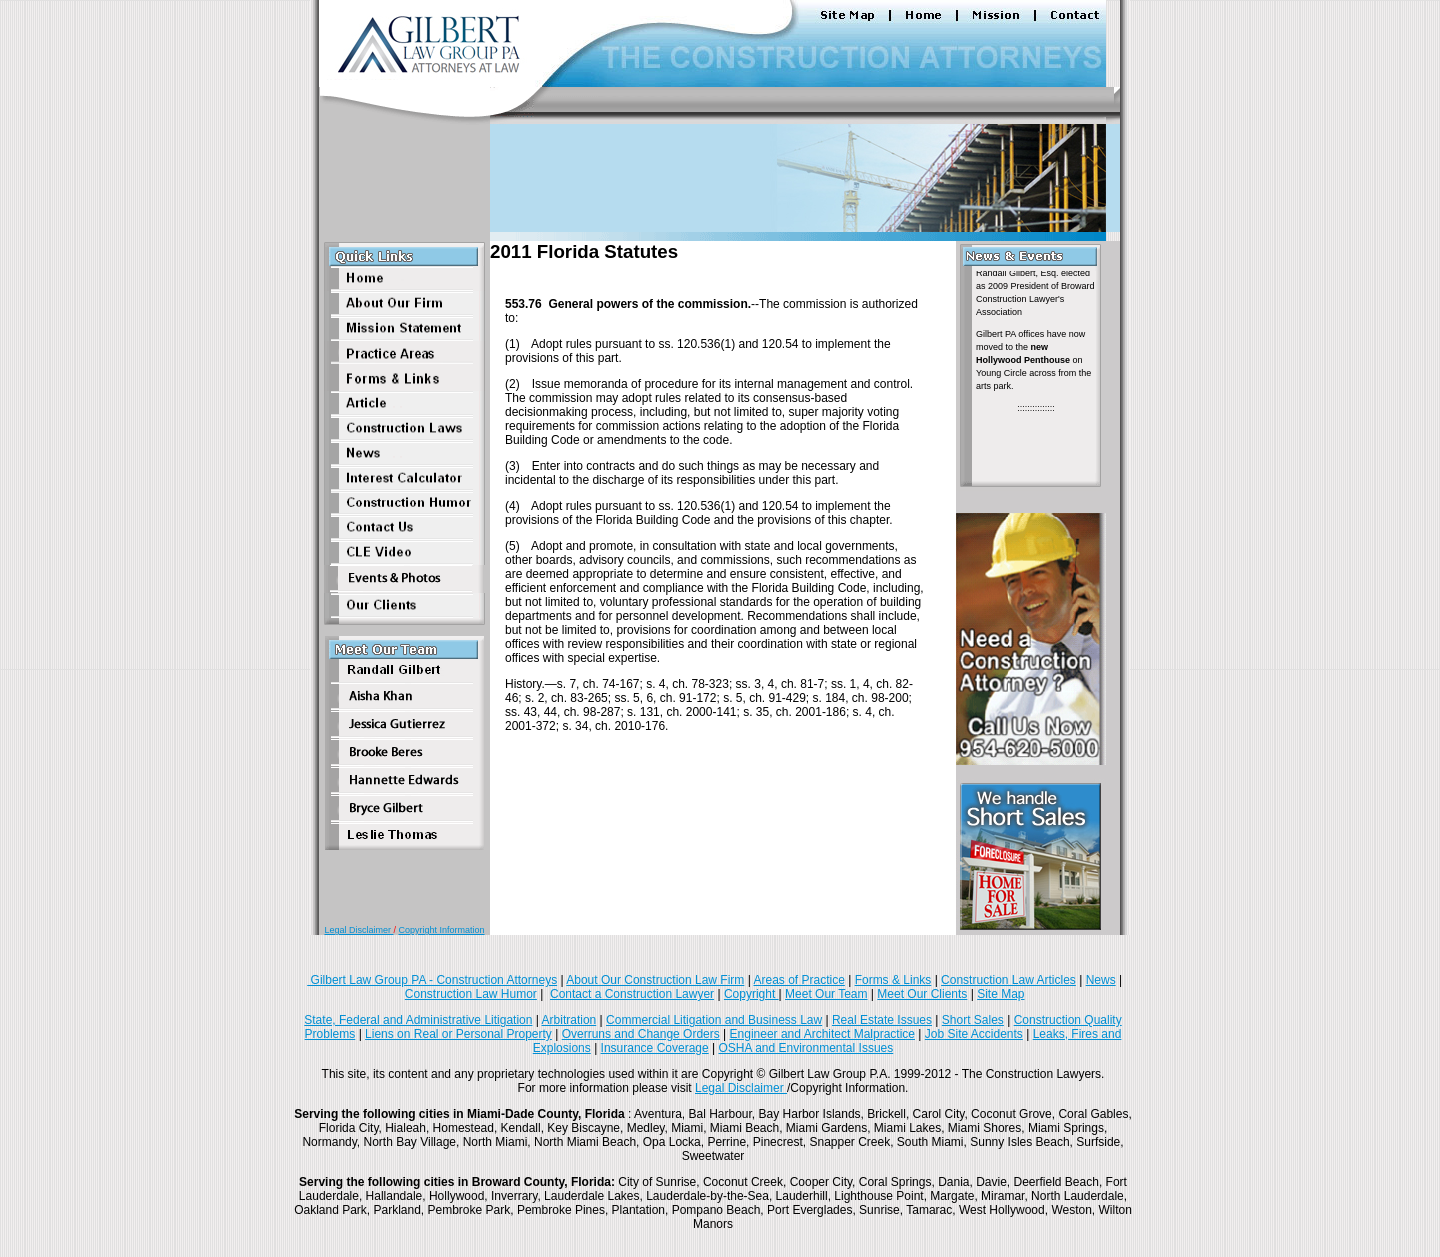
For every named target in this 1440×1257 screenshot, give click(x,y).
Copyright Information (442, 930)
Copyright (751, 994)
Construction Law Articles (1008, 980)
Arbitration (569, 1020)
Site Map (1000, 994)
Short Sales (973, 1020)
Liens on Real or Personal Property (458, 1034)
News (1101, 980)
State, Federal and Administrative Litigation (418, 1020)
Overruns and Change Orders (641, 1034)
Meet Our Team (826, 994)
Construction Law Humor (471, 994)
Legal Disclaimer (358, 930)
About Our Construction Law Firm (655, 980)
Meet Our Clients (922, 994)
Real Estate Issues (882, 1020)
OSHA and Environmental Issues (805, 1048)
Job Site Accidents (974, 1034)
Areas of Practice (798, 980)
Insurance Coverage (655, 1048)
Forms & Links (893, 980)
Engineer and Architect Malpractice (822, 1034)
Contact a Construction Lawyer (632, 994)
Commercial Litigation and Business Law (714, 1020)
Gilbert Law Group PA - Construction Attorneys (432, 980)
